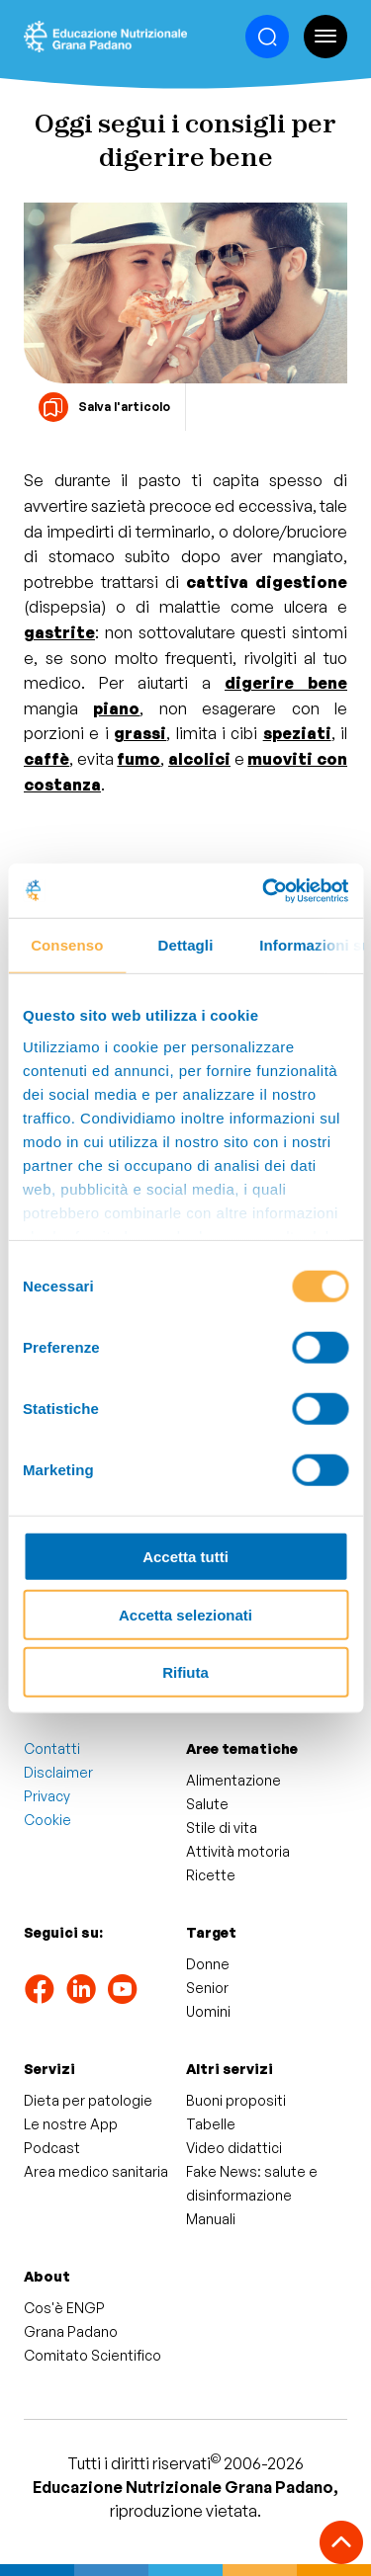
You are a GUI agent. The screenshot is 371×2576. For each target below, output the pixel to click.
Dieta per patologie (88, 2100)
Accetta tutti (185, 1556)
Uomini (208, 2011)
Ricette (210, 1875)
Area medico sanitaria (96, 2171)
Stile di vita (221, 1827)
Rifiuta (185, 1672)
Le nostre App (71, 2124)
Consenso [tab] (67, 945)
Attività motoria (238, 1851)
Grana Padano (71, 2331)
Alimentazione (233, 1780)
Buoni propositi (236, 2100)
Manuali (210, 2218)
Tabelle (210, 2124)
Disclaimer (58, 1772)
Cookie (47, 1819)
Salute (207, 1803)
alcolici (199, 759)
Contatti (52, 1748)
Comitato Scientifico (92, 2355)
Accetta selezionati (185, 1614)
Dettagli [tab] (186, 945)
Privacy (47, 1795)
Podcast (52, 2147)
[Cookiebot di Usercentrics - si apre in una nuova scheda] (264, 890)
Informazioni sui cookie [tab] (311, 945)
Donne (208, 1963)
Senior (207, 1987)
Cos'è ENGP (64, 2307)
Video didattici (234, 2147)
